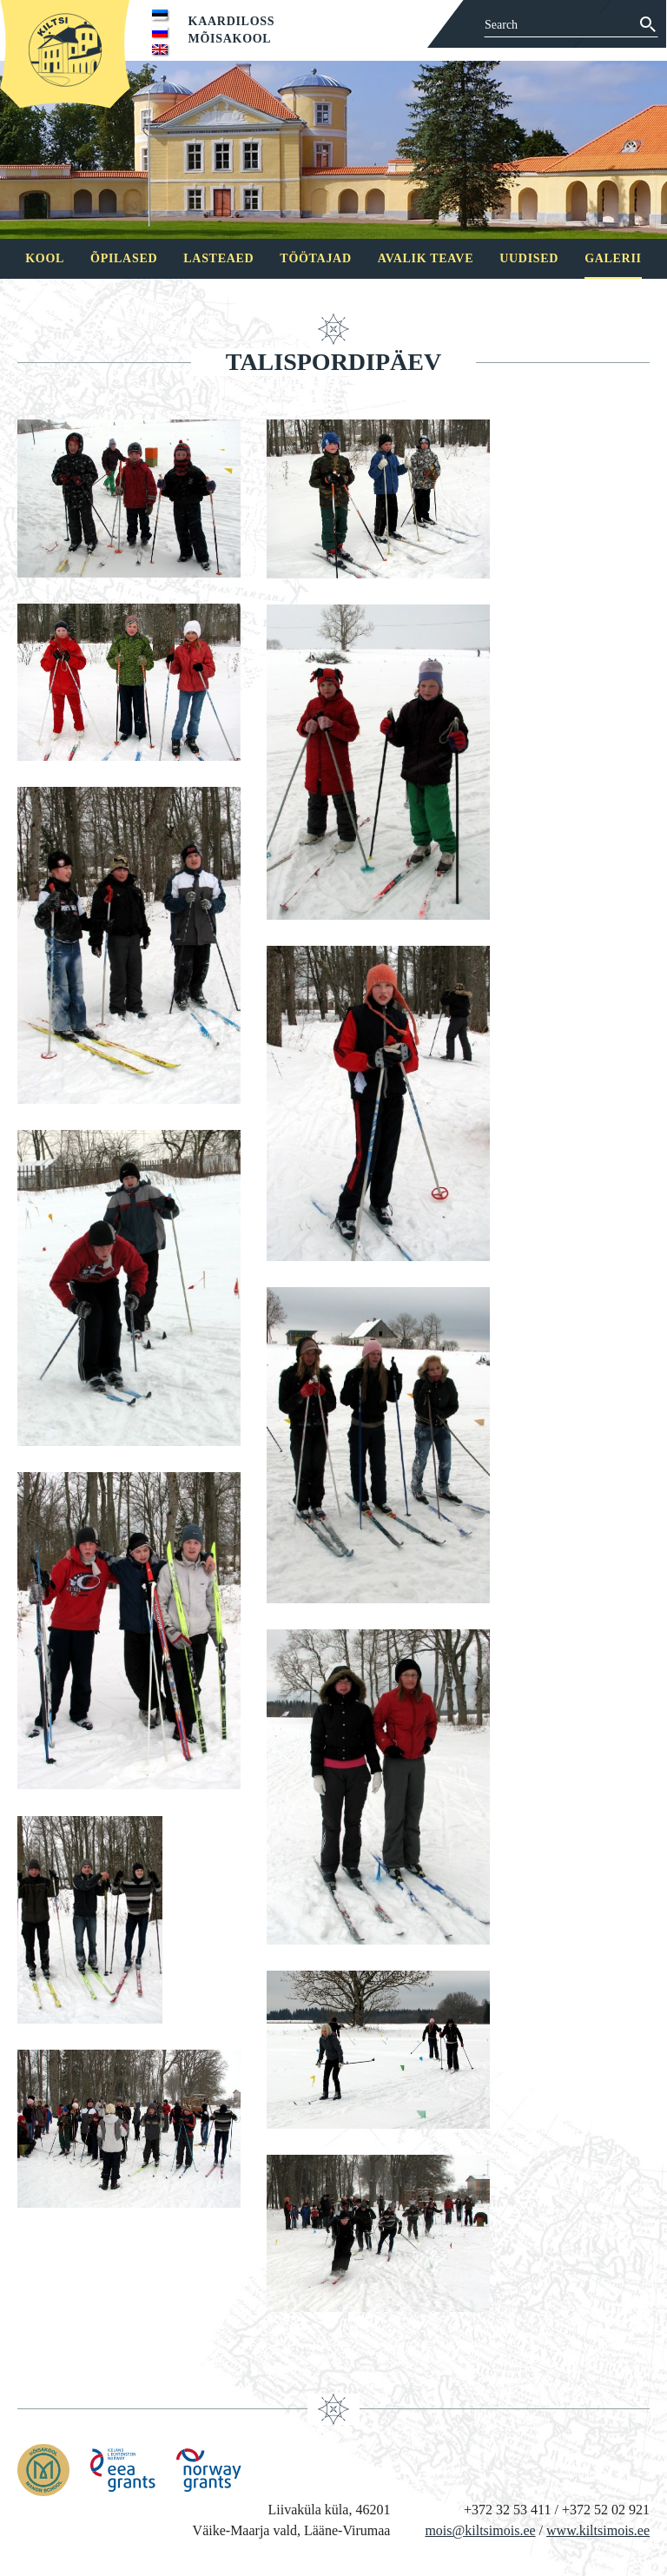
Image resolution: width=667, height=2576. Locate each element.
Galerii (613, 258)
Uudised (528, 258)
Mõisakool (230, 38)
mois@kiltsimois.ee (480, 2530)
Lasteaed (218, 258)
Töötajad (315, 258)
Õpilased (123, 258)
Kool (44, 258)
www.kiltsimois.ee (598, 2530)
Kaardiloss (231, 21)
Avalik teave (425, 258)
